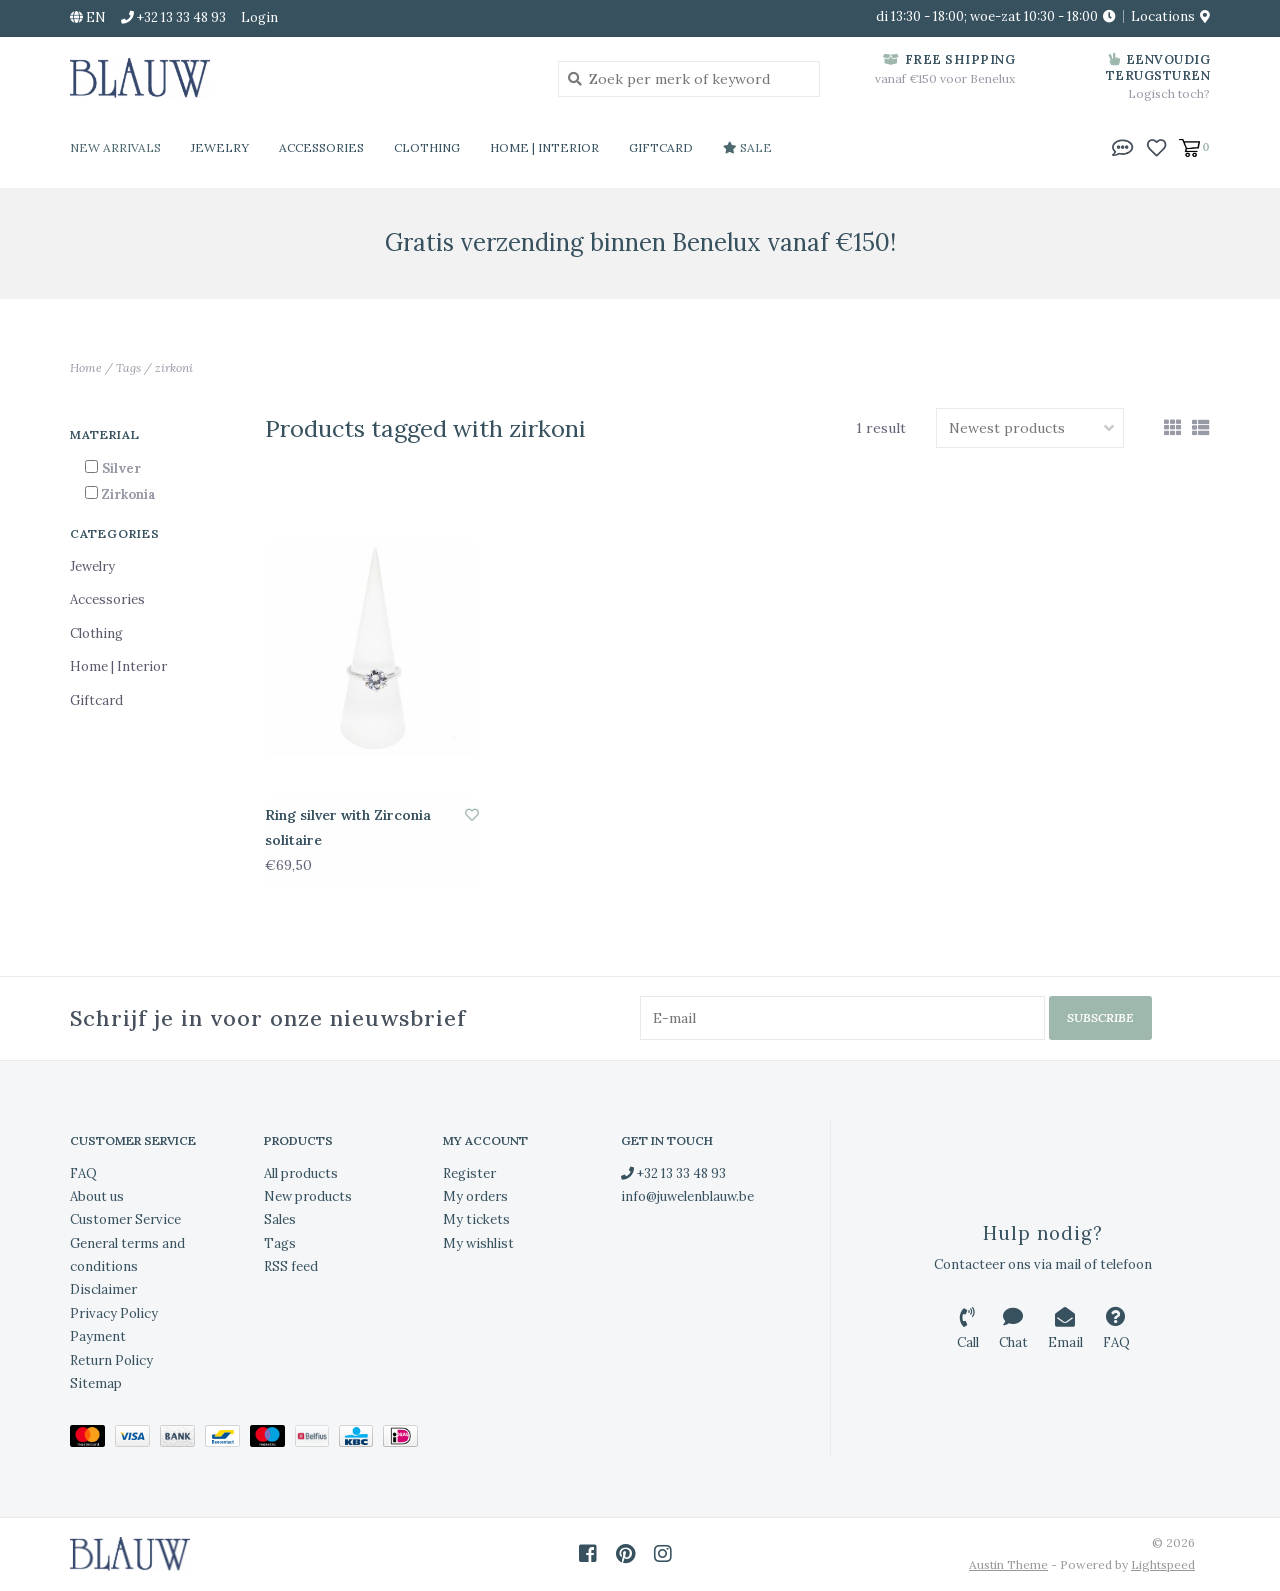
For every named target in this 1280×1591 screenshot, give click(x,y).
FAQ (83, 1172)
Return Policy (111, 1360)
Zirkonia (129, 494)
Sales (280, 1219)
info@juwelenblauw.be (687, 1196)
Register (469, 1172)
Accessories (321, 147)
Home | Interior (544, 147)
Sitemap (96, 1383)
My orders (475, 1196)
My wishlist (478, 1243)
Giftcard (661, 147)
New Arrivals (115, 147)
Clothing (427, 147)
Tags (128, 367)
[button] (1123, 146)
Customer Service (125, 1219)
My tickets (476, 1219)
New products (308, 1196)
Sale (747, 147)
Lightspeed (1163, 1564)
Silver (121, 468)
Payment (98, 1336)
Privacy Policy (114, 1313)
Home (86, 367)
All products (301, 1172)
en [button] (88, 17)
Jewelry (220, 147)
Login (259, 17)
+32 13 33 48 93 (673, 1172)
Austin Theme (1008, 1564)
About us (97, 1196)
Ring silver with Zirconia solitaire (348, 827)
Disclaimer (103, 1289)
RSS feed (291, 1266)
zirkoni (174, 367)
